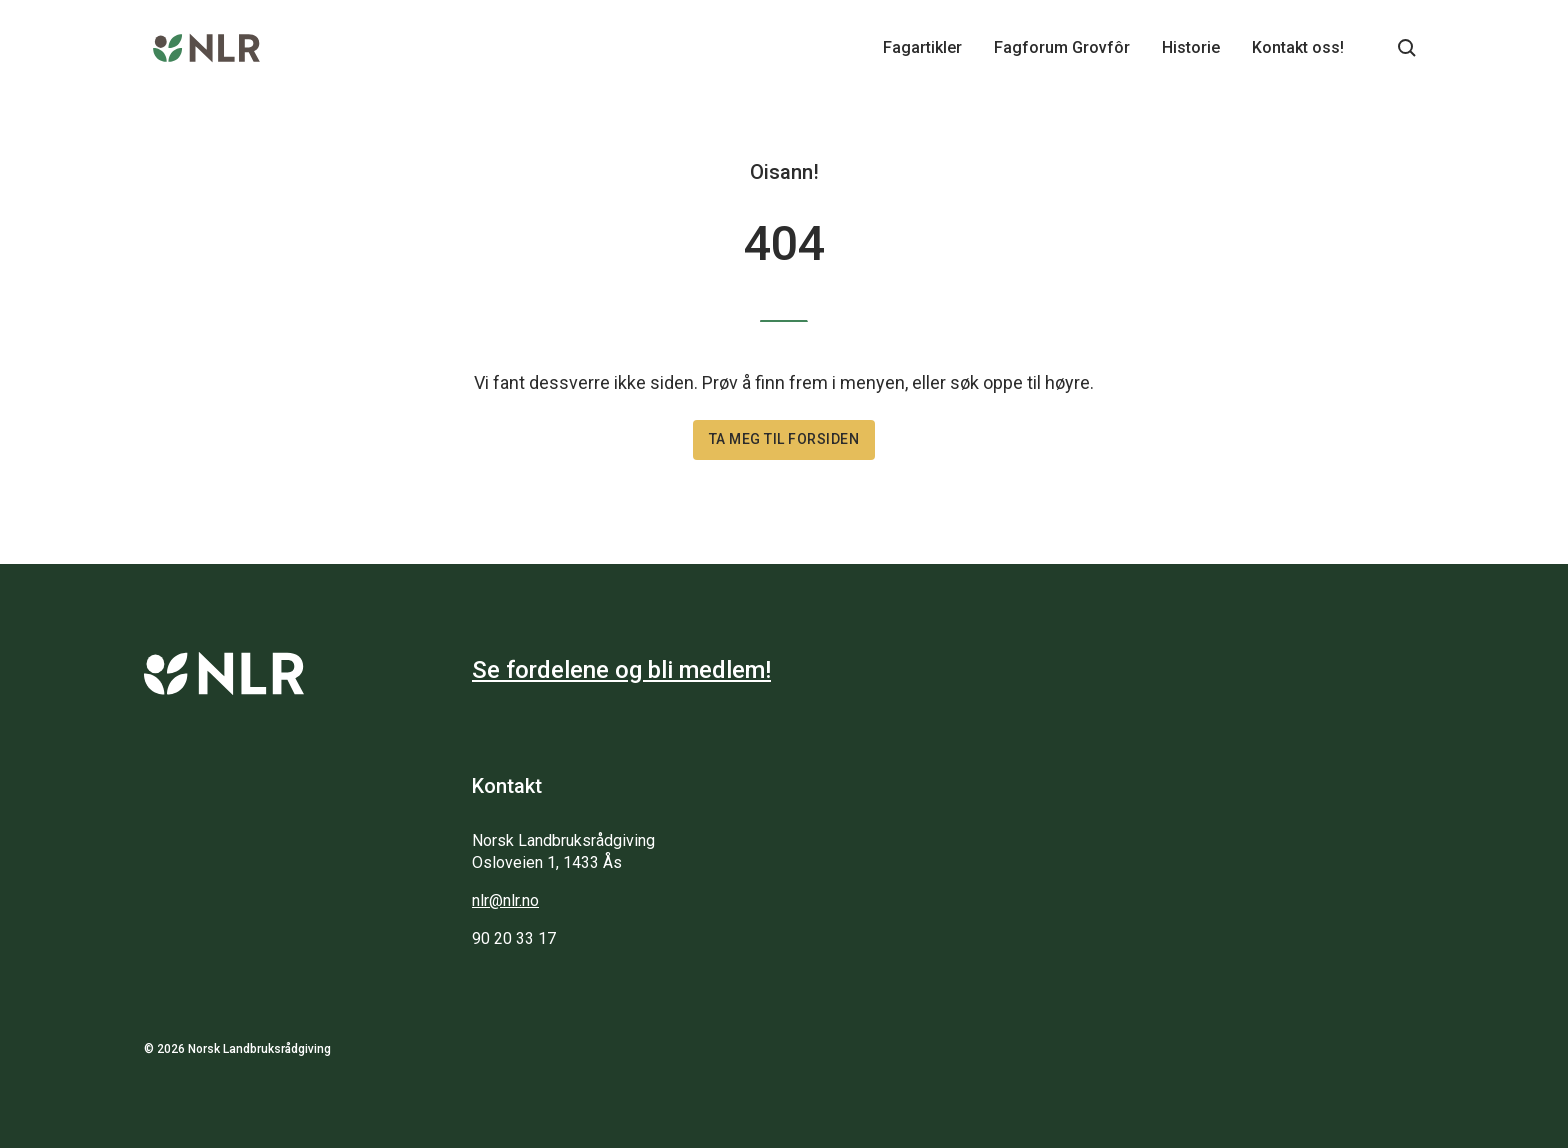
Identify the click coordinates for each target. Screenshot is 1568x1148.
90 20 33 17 (514, 938)
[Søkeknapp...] (1407, 48)
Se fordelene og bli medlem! (621, 670)
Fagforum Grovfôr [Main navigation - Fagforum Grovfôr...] (1062, 47)
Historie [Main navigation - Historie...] (1191, 47)
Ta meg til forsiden (784, 439)
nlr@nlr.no (505, 900)
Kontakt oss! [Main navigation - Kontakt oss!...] (1298, 47)
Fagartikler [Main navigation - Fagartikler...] (922, 47)
